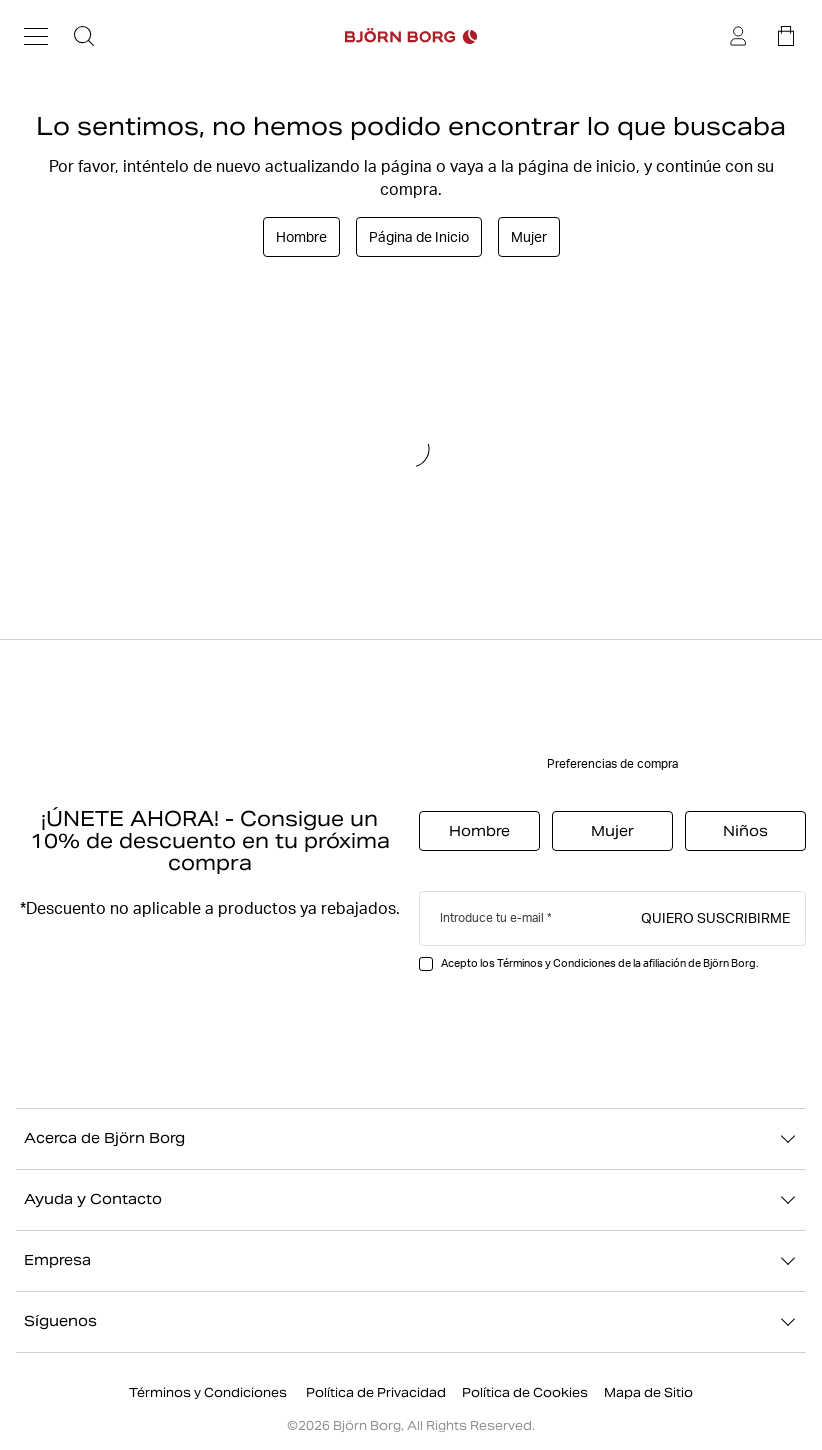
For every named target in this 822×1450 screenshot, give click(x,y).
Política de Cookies (525, 1392)
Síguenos (411, 1322)
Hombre (301, 237)
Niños (745, 831)
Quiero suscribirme (715, 917)
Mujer (529, 237)
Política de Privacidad (376, 1392)
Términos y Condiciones (209, 1392)
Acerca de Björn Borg (411, 1139)
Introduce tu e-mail (492, 917)
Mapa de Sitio (648, 1392)
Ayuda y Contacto (411, 1200)
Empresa (411, 1261)
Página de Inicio (419, 237)
